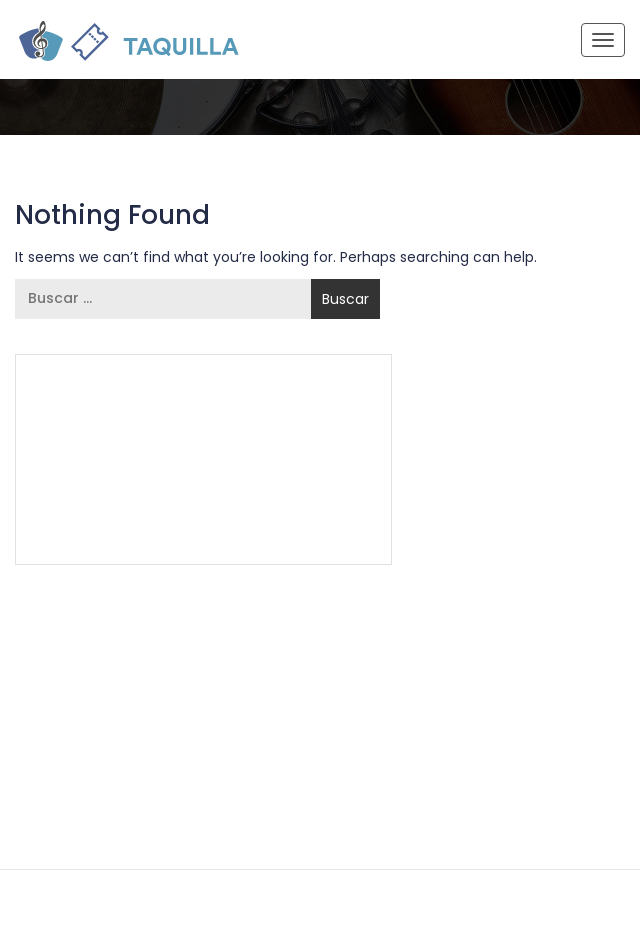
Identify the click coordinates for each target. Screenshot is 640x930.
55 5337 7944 (313, 397)
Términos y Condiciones (130, 488)
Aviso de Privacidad (294, 488)
